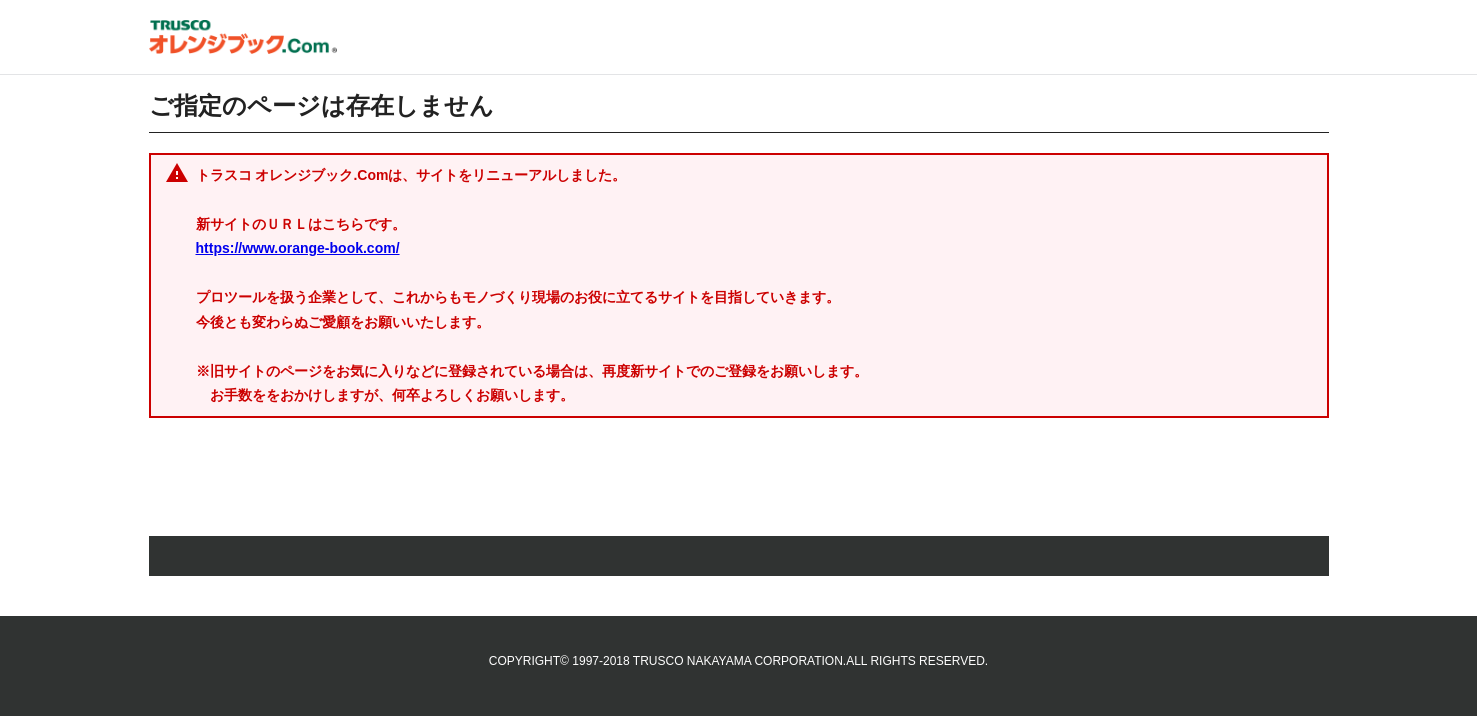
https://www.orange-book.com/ (298, 248)
